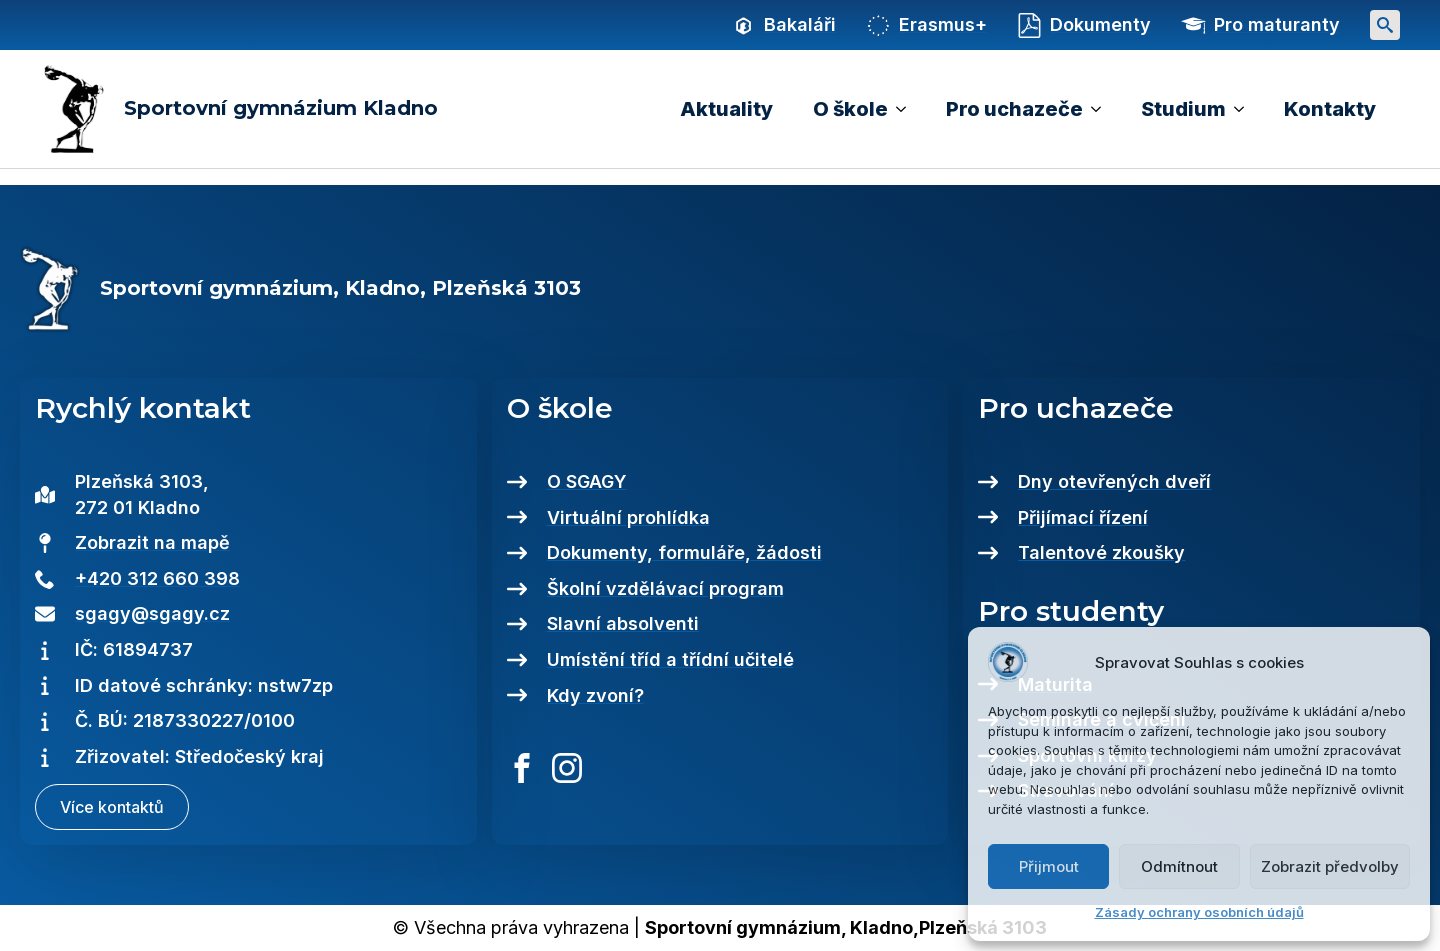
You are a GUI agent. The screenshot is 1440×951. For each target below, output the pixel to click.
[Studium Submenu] (1245, 109)
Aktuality (726, 109)
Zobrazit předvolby (1330, 866)
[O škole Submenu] (907, 109)
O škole (850, 109)
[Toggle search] (1385, 25)
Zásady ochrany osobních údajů (1199, 912)
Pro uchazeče (1014, 109)
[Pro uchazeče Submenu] (1102, 109)
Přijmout (1049, 866)
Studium (1183, 109)
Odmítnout (1179, 866)
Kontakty (1330, 109)
